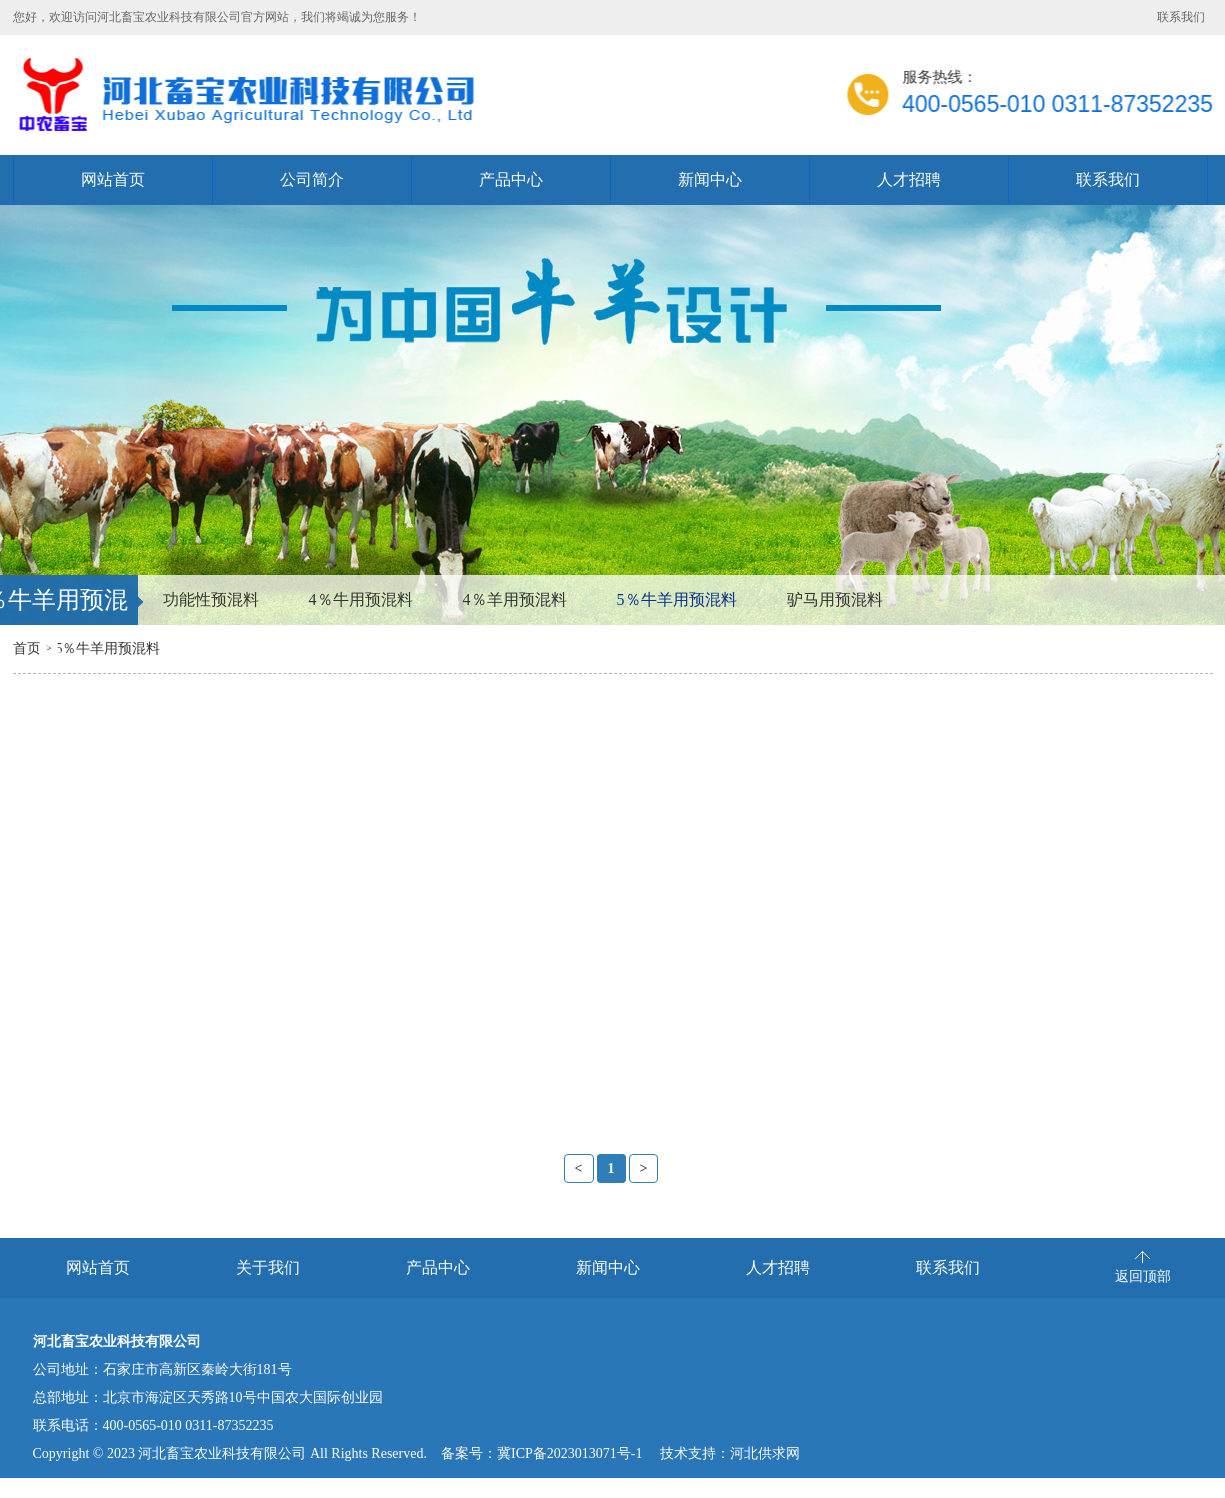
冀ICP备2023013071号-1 (569, 1453)
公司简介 (312, 179)
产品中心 (511, 179)
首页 (27, 648)
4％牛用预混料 (361, 599)
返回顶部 (1143, 1276)
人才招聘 (909, 179)
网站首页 (113, 179)
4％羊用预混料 (515, 599)
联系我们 (1181, 17)
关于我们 (268, 1267)
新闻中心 (710, 179)
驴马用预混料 (835, 599)
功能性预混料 (211, 599)
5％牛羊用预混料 (677, 599)
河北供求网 (765, 1453)
